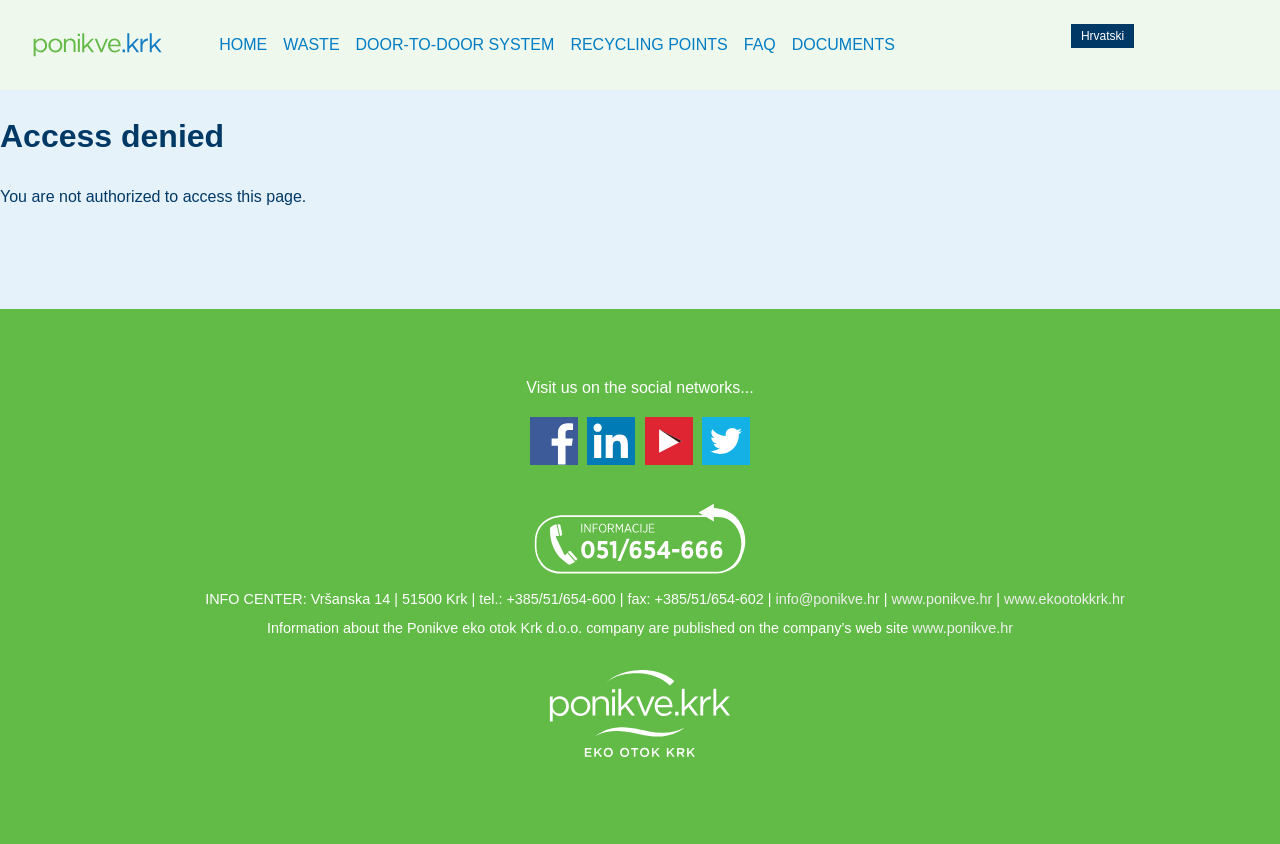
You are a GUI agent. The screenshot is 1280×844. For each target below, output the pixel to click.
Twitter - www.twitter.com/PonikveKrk (726, 441)
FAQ (760, 44)
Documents (843, 44)
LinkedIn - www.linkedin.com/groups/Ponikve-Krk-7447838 (611, 441)
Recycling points (648, 44)
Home (243, 44)
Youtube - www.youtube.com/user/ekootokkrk (669, 441)
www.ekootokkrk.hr (1064, 599)
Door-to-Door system (455, 44)
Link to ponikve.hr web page (640, 713)
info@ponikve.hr (828, 599)
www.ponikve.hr (942, 599)
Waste (311, 44)
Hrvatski (1102, 36)
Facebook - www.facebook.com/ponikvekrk (554, 441)
